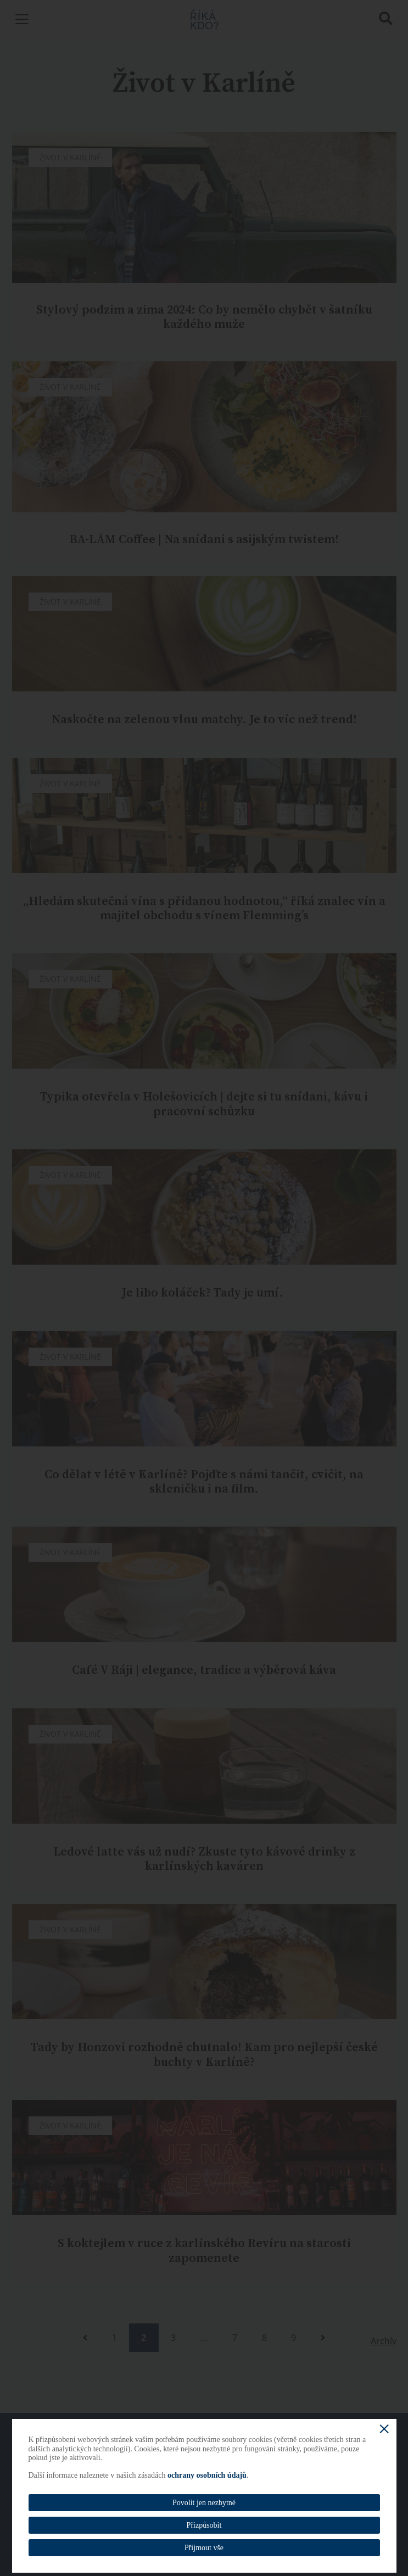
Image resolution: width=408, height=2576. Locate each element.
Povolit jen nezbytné (204, 2503)
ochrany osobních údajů (207, 2475)
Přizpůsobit (204, 2525)
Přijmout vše (204, 2548)
